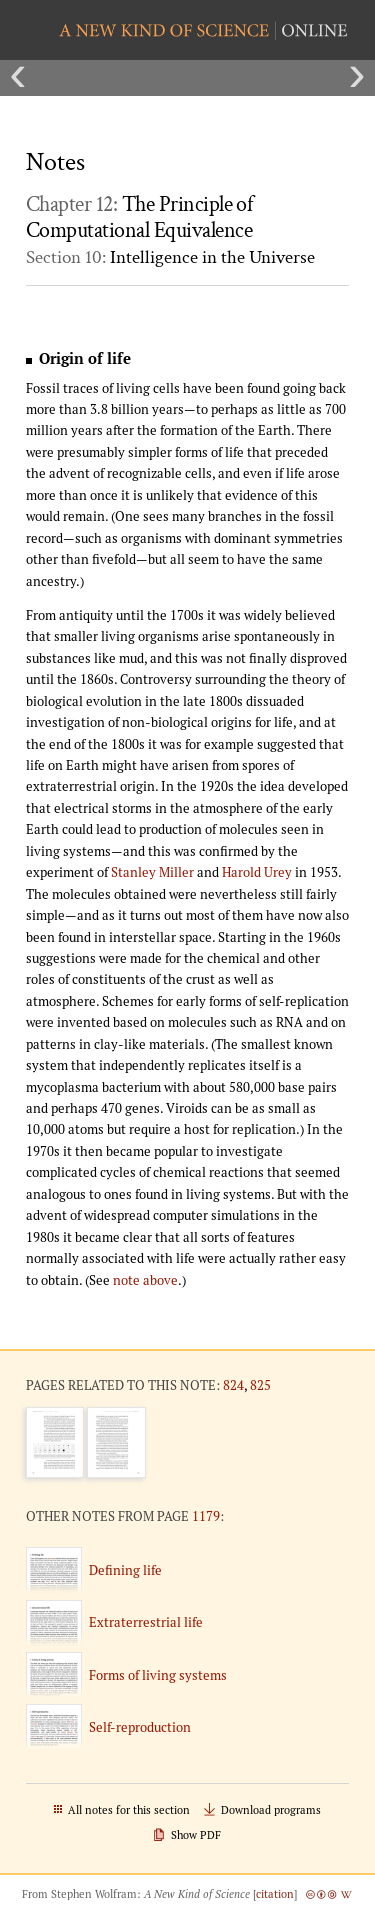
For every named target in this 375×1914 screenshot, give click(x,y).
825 (260, 1385)
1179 (206, 1516)
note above (145, 1280)
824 (233, 1385)
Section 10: (170, 257)
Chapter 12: (139, 218)
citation (275, 1894)
